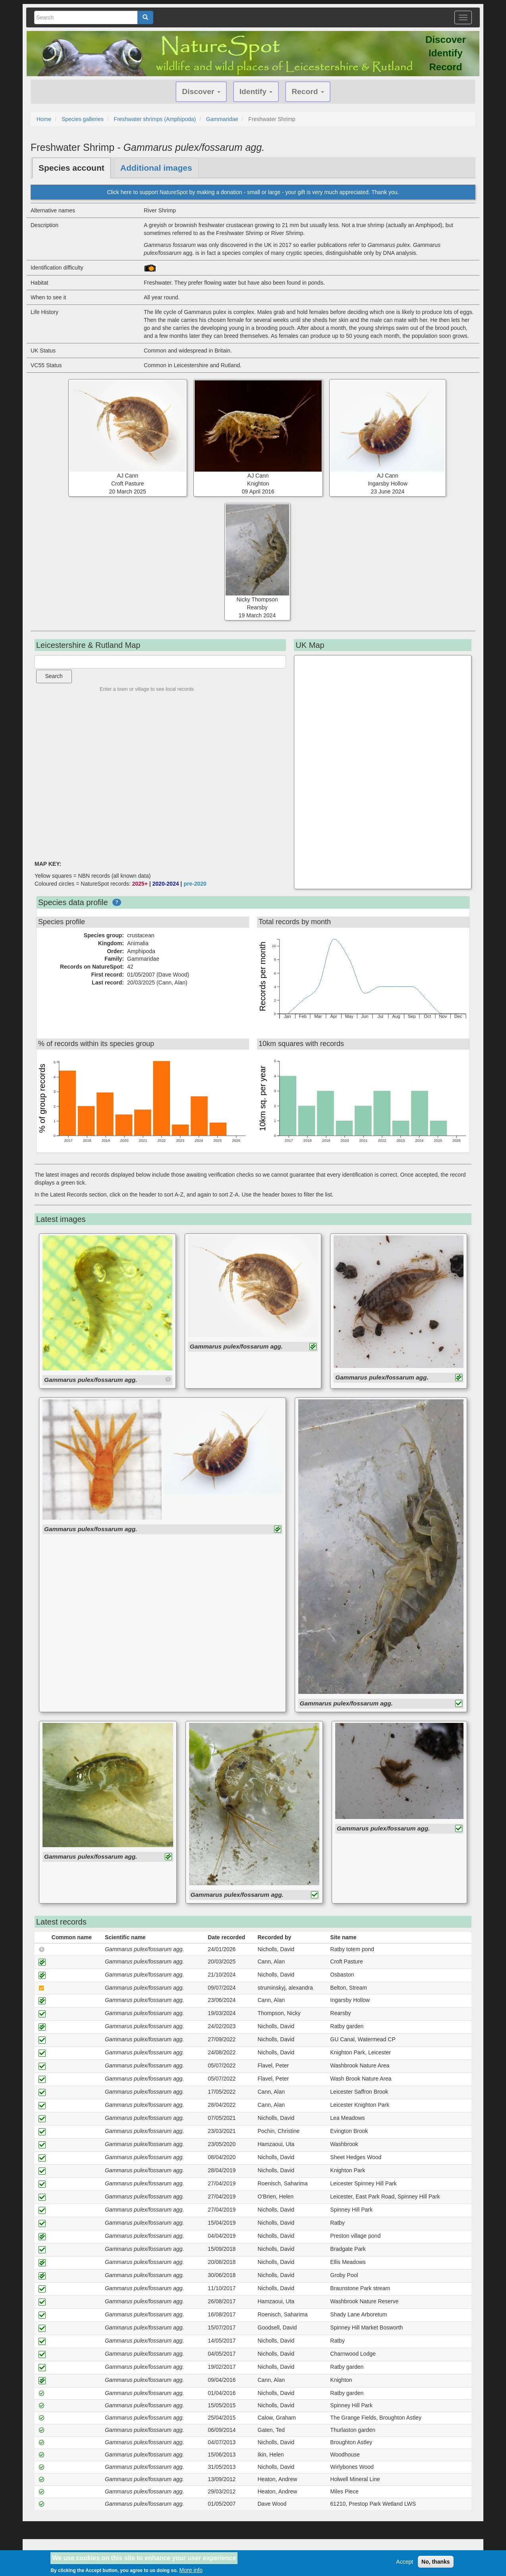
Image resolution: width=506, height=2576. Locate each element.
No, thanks (435, 2562)
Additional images (156, 167)
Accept (404, 2562)
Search (54, 676)
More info (191, 2570)
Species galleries (83, 119)
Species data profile (73, 902)
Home (44, 119)
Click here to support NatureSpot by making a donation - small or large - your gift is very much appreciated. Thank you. (253, 192)
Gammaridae (222, 119)
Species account (71, 167)
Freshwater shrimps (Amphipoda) (155, 119)
